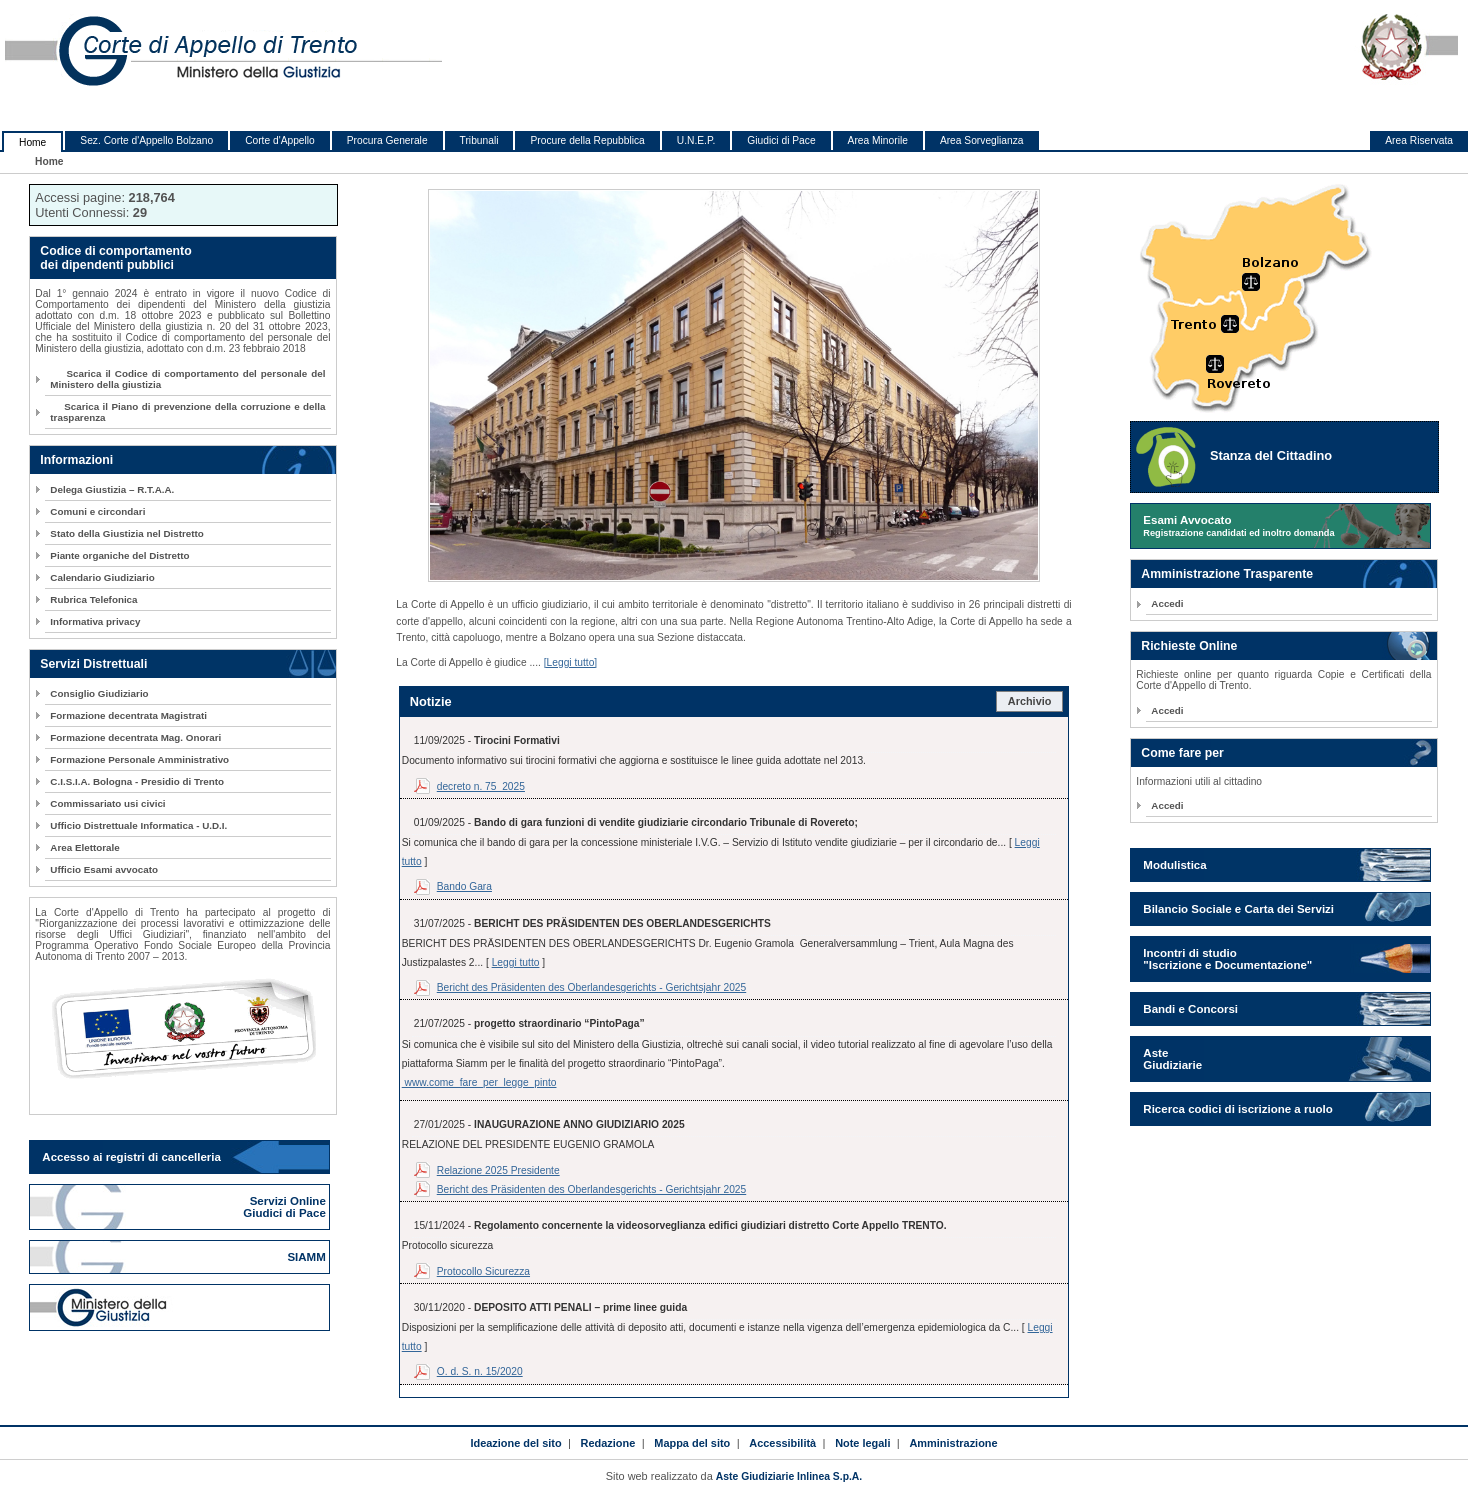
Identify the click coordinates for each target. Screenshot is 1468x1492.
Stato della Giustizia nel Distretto (126, 533)
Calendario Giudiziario (102, 577)
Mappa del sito (692, 1443)
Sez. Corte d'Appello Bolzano (146, 140)
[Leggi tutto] (571, 662)
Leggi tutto (516, 962)
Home (32, 142)
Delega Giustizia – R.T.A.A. (112, 489)
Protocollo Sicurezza (483, 1271)
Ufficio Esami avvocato (104, 869)
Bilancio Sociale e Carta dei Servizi (1238, 909)
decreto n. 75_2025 (481, 786)
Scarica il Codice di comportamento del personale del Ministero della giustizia (187, 379)
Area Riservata (1419, 140)
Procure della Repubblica (587, 140)
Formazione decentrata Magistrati (128, 715)
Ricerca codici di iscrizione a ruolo (1237, 1109)
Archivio (1030, 701)
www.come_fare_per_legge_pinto (479, 1082)
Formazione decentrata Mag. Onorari (135, 737)
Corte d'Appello (280, 140)
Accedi (1167, 603)
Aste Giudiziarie (1172, 1059)
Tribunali (479, 140)
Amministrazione (953, 1443)
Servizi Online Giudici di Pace (286, 1207)
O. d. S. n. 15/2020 (480, 1371)
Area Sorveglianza (982, 140)
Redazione (608, 1443)
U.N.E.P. (696, 140)
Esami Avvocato (1238, 526)
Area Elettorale (84, 847)
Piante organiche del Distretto (119, 555)
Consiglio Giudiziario (99, 693)
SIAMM (308, 1257)
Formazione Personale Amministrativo (139, 759)
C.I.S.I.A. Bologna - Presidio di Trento (137, 781)
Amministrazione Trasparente (1227, 574)
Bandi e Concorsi (1190, 1009)
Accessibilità (782, 1443)
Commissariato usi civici (107, 803)
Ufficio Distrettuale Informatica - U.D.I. (138, 825)
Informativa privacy (95, 621)
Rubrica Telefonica (93, 599)
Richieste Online (1189, 646)
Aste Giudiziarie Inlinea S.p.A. (789, 1476)
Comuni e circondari (97, 511)
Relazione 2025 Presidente (498, 1170)
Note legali (862, 1443)
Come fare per (1182, 753)
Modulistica (1174, 865)
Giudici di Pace (781, 140)
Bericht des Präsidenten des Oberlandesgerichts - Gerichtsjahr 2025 (591, 987)
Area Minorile (878, 140)
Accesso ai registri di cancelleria (131, 1157)
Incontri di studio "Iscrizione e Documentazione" (1227, 959)
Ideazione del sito (515, 1443)
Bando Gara (464, 886)
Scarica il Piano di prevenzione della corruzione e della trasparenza (187, 412)
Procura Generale (387, 140)
